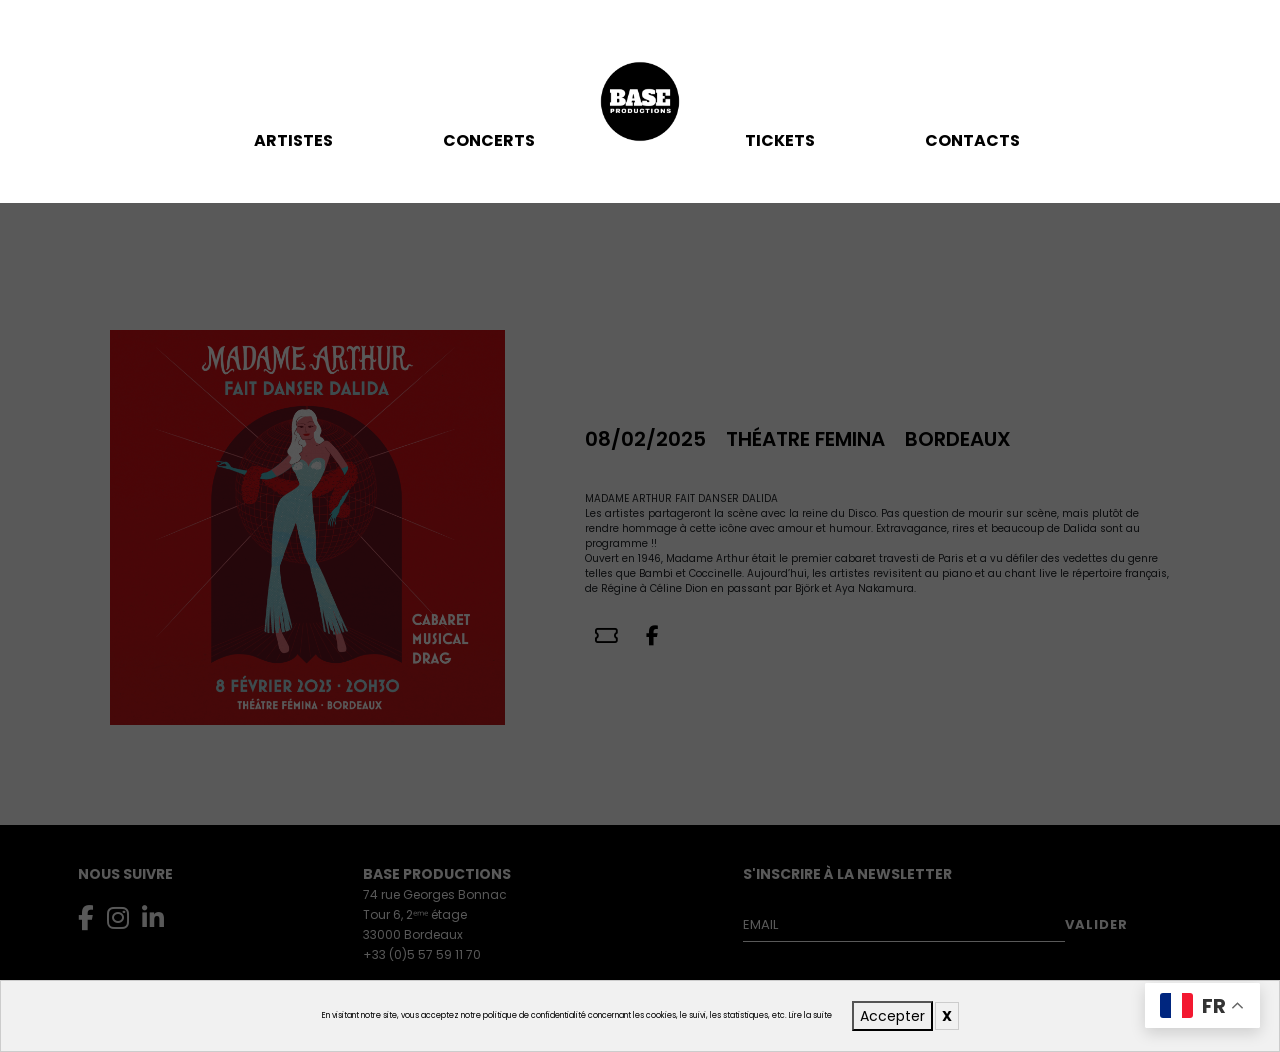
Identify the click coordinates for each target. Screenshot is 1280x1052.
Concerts (489, 140)
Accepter (892, 1016)
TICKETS (780, 140)
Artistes (293, 140)
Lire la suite (810, 1015)
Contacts (972, 140)
